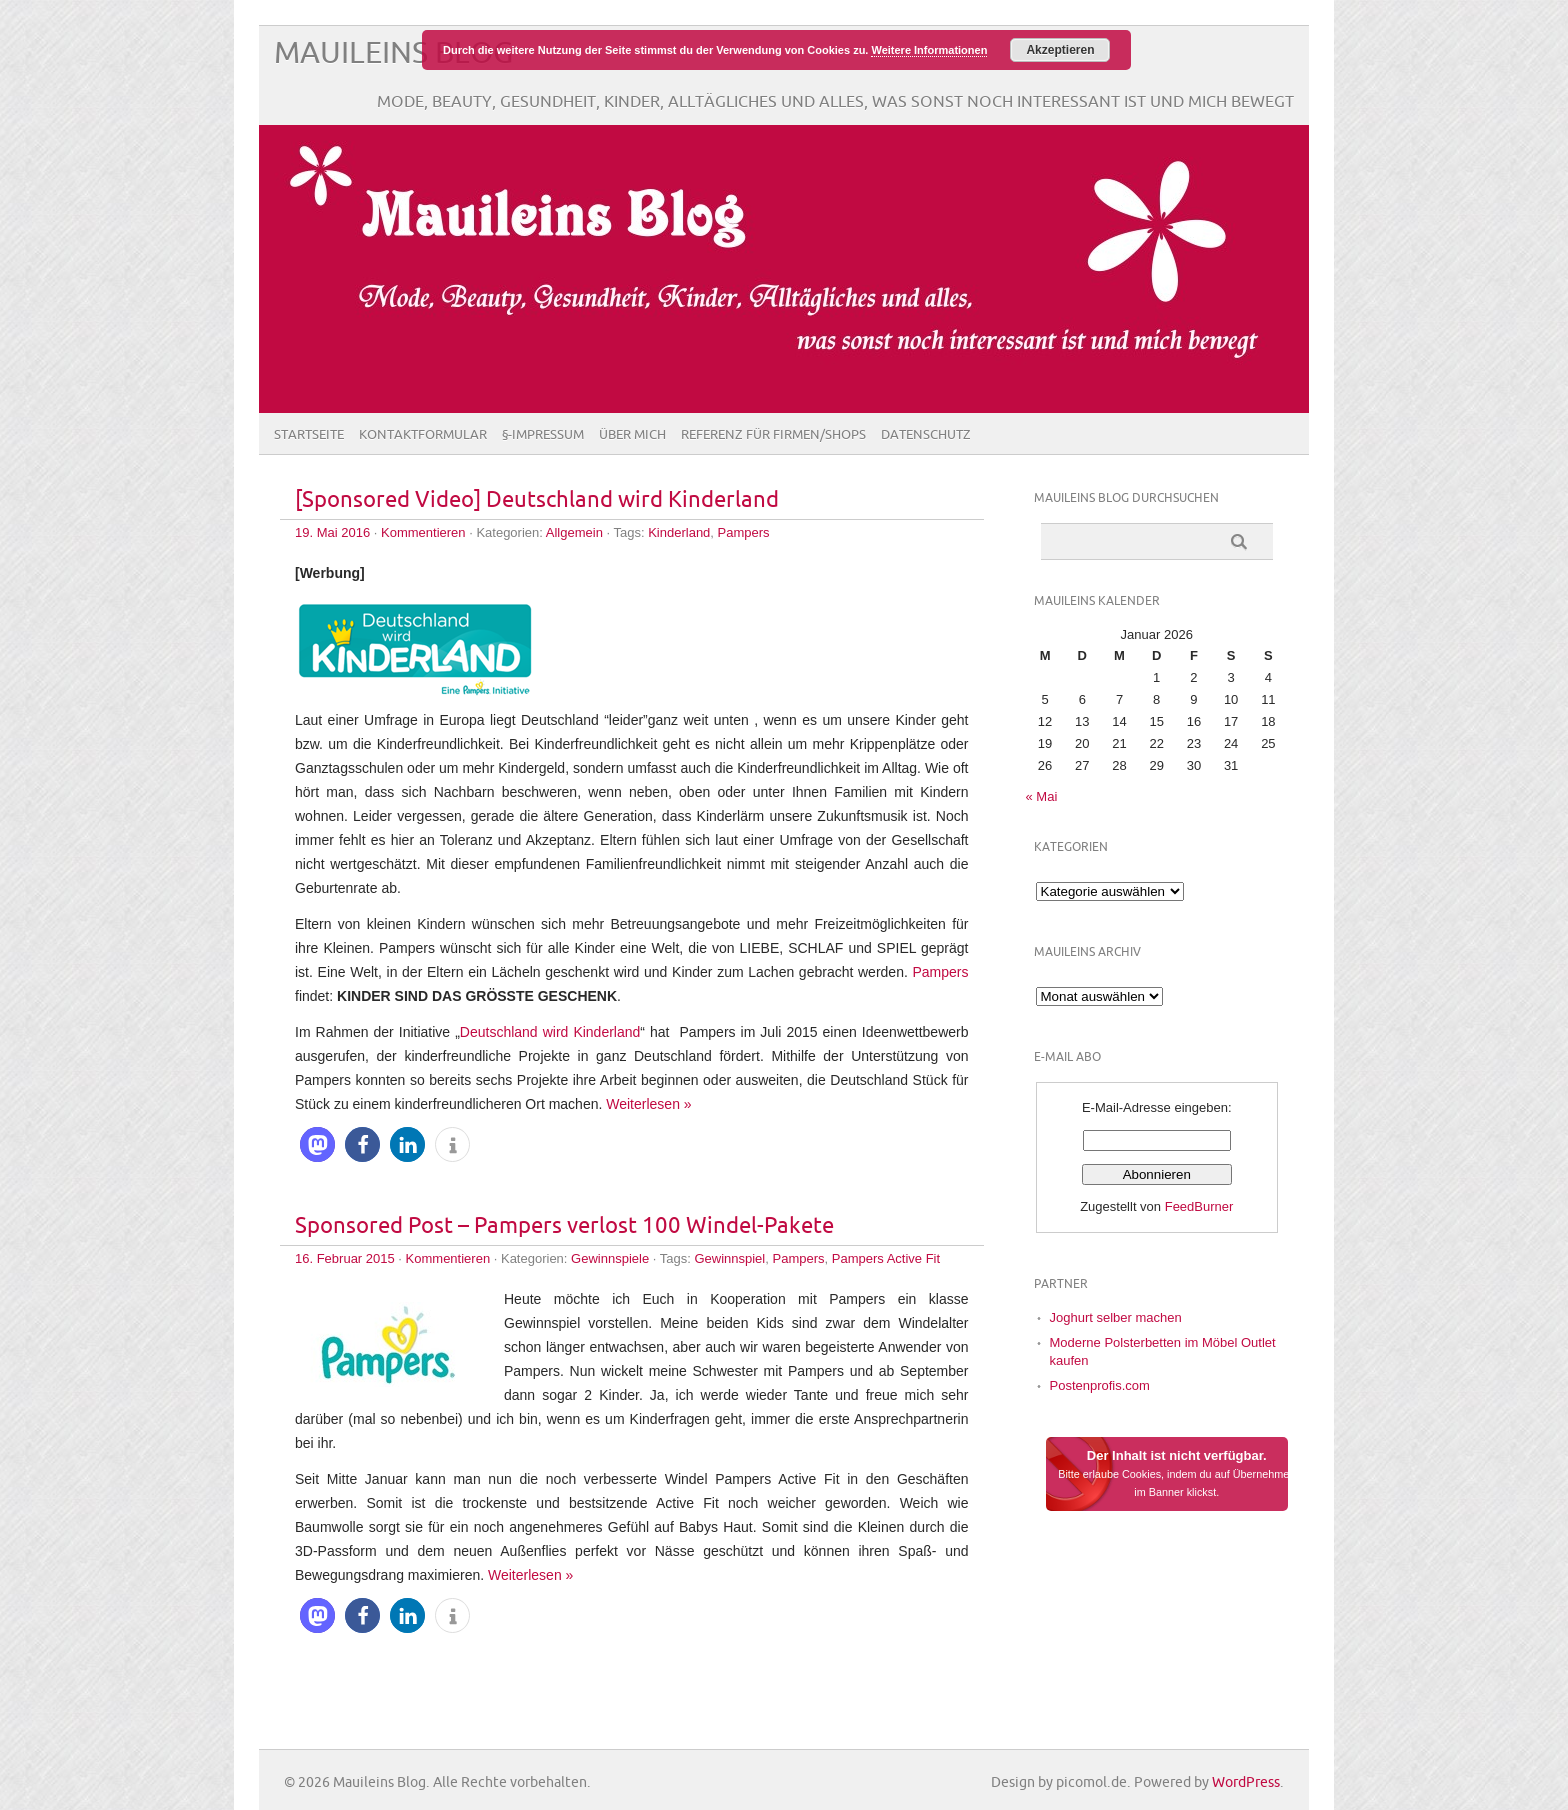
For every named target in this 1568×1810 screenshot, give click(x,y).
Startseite (309, 435)
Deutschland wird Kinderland (550, 1032)
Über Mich (632, 435)
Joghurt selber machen (1116, 1317)
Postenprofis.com (1100, 1385)
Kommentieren (423, 532)
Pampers (744, 532)
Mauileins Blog (393, 53)
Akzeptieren (1060, 50)
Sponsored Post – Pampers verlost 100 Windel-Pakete (564, 1226)
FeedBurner (1199, 1206)
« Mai (1042, 796)
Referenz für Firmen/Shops (773, 435)
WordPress (1246, 1782)
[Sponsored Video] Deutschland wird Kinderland (537, 500)
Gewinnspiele (610, 1258)
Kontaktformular (423, 435)
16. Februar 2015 (345, 1258)
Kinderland (679, 532)
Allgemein (574, 532)
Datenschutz (926, 435)
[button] (317, 1144)
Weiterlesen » (648, 1104)
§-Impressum (543, 435)
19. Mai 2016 (332, 532)
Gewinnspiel (729, 1258)
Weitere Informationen (929, 50)
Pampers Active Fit (886, 1258)
